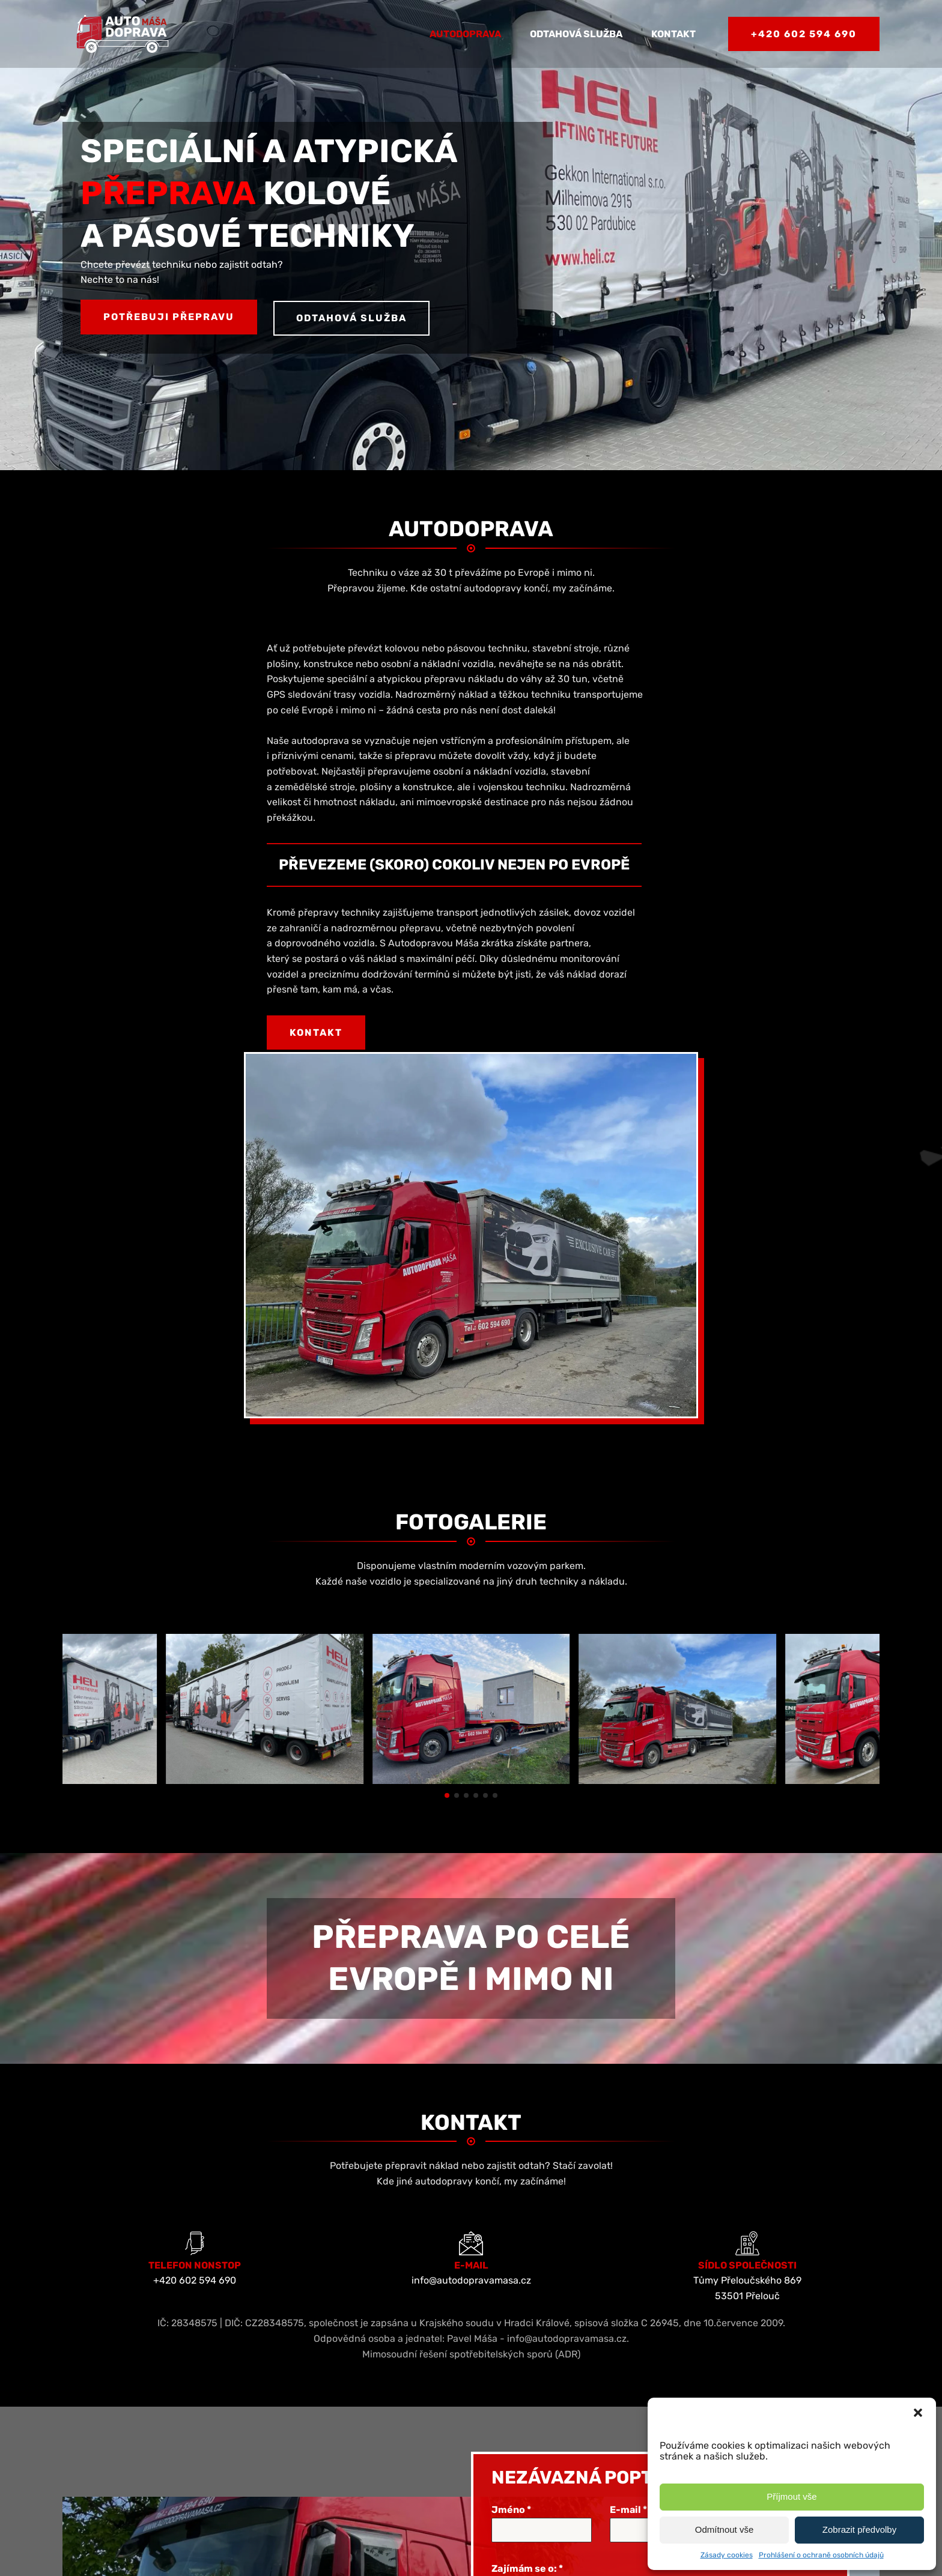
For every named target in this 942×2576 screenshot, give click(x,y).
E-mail (628, 2141)
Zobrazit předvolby (859, 2529)
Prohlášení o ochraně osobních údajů (821, 2555)
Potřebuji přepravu (168, 316)
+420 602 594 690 (804, 34)
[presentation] (568, 2411)
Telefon (750, 2141)
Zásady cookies (726, 2555)
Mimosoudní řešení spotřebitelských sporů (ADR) (471, 1985)
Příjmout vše (791, 2496)
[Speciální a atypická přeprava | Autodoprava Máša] (264, 1412)
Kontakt (673, 34)
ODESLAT (562, 2463)
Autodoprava (465, 34)
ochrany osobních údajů (671, 2368)
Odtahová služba (576, 34)
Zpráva (507, 2252)
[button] (918, 2413)
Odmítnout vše (724, 2529)
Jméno (511, 2141)
